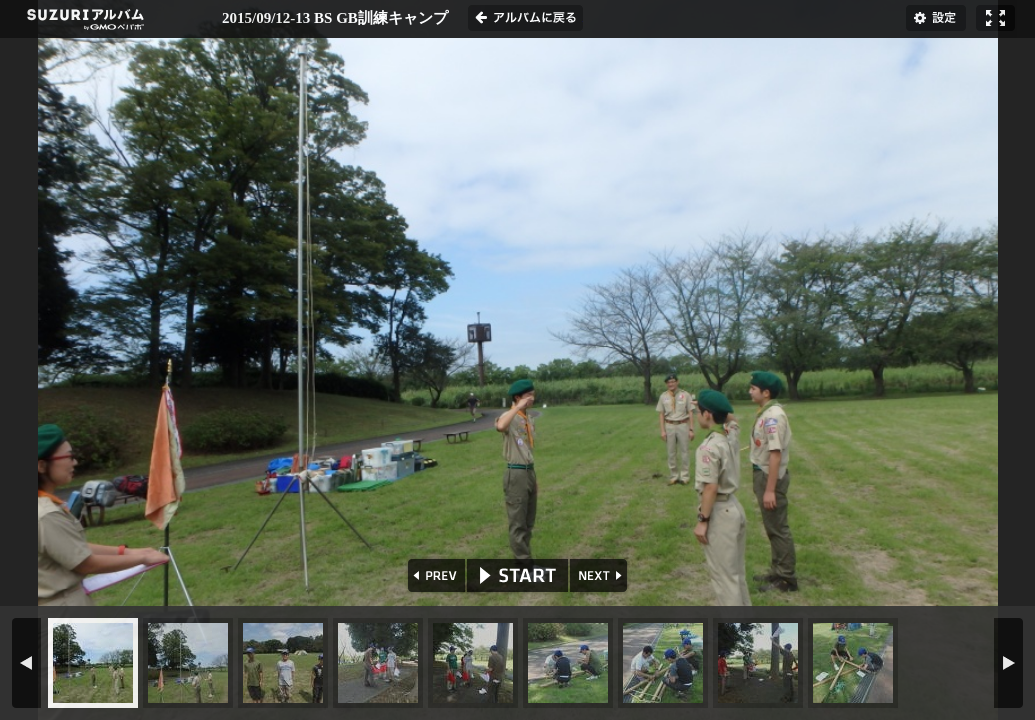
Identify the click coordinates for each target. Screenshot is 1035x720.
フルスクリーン (995, 18)
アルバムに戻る (525, 18)
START (517, 575)
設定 (936, 18)
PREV (434, 575)
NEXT (600, 575)
